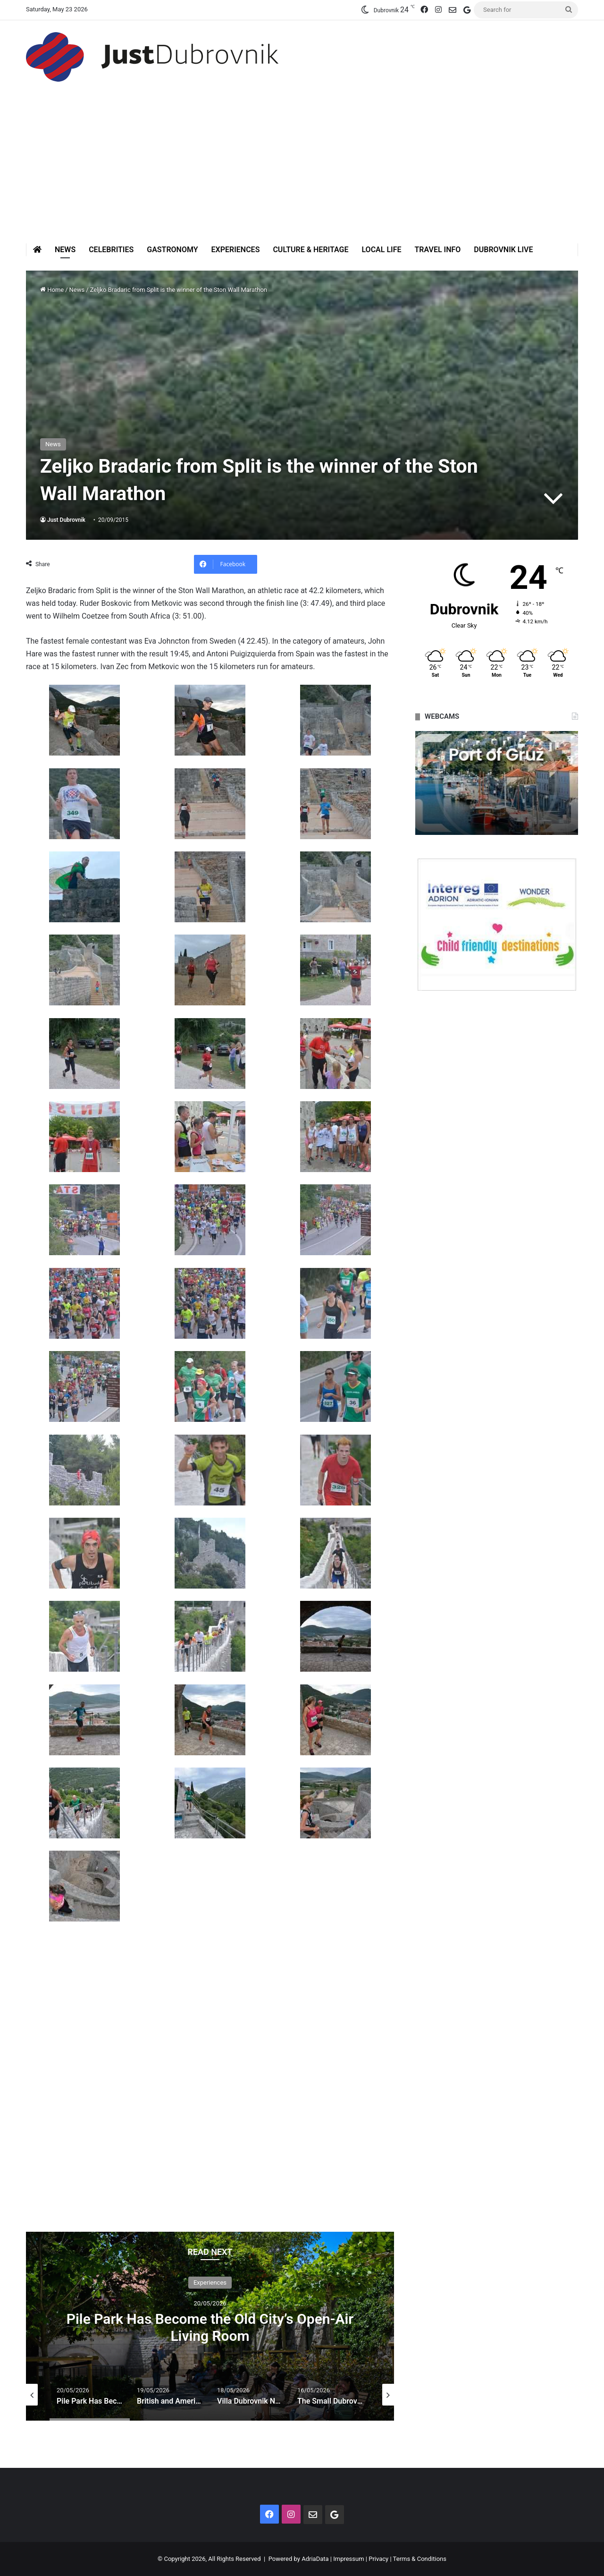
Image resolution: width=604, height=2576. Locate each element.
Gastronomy (172, 249)
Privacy (378, 2558)
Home (52, 289)
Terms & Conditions (419, 2558)
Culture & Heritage (310, 249)
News (65, 249)
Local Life (381, 249)
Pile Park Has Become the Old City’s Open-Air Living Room (210, 2327)
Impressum (348, 2558)
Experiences (235, 249)
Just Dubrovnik (66, 520)
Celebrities (111, 249)
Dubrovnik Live (503, 249)
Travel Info (437, 249)
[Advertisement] (302, 172)
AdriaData (315, 2558)
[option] (210, 2326)
